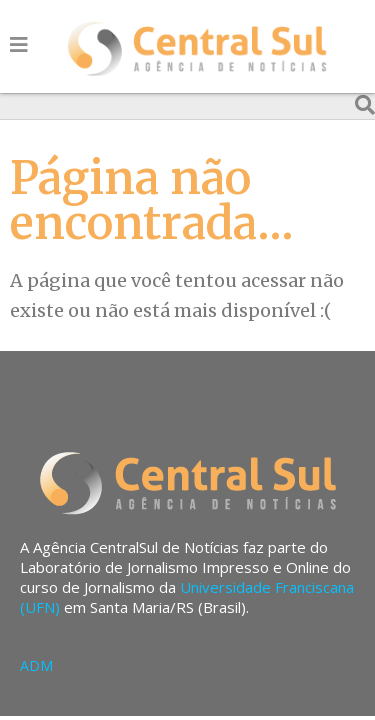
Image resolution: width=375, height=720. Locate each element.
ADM (36, 665)
